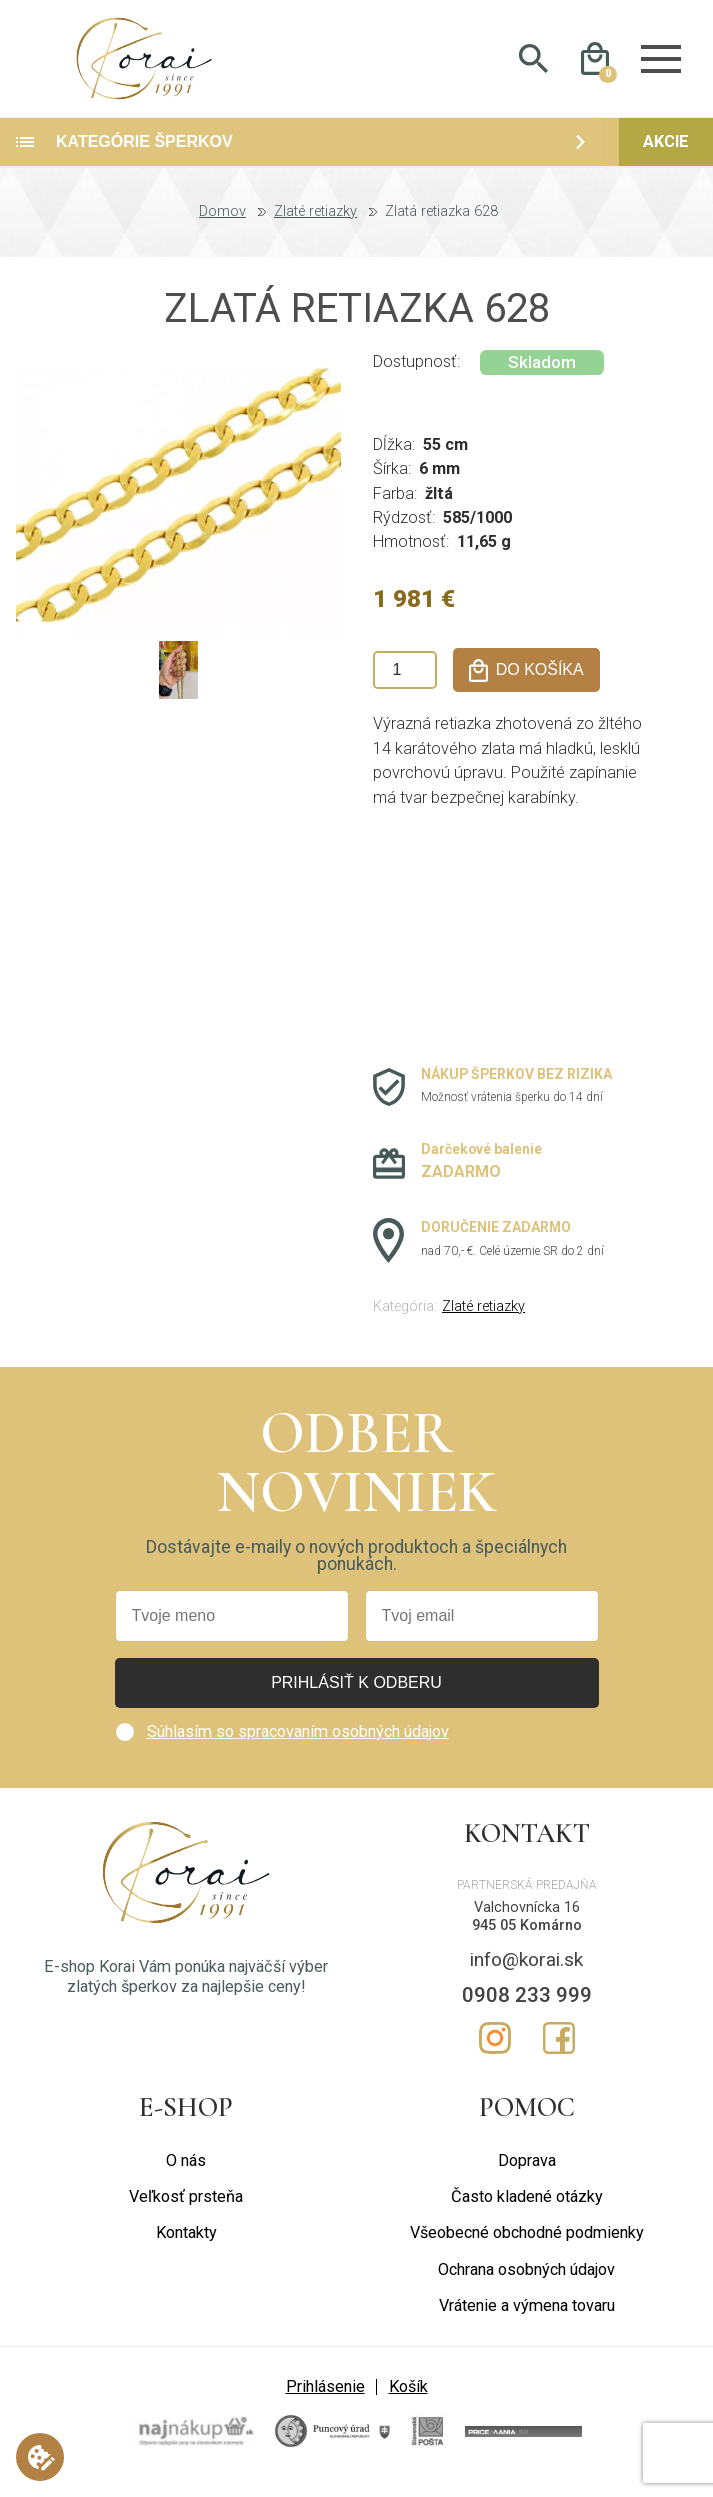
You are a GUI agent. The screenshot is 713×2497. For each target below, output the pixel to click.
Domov (222, 226)
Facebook (559, 2051)
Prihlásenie (325, 2400)
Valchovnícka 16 (527, 1921)
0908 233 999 (527, 2009)
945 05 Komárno (527, 1939)
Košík (408, 2400)
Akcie (666, 155)
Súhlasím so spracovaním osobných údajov (298, 1745)
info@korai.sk (526, 1972)
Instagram (495, 2051)
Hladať (533, 66)
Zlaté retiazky (315, 226)
